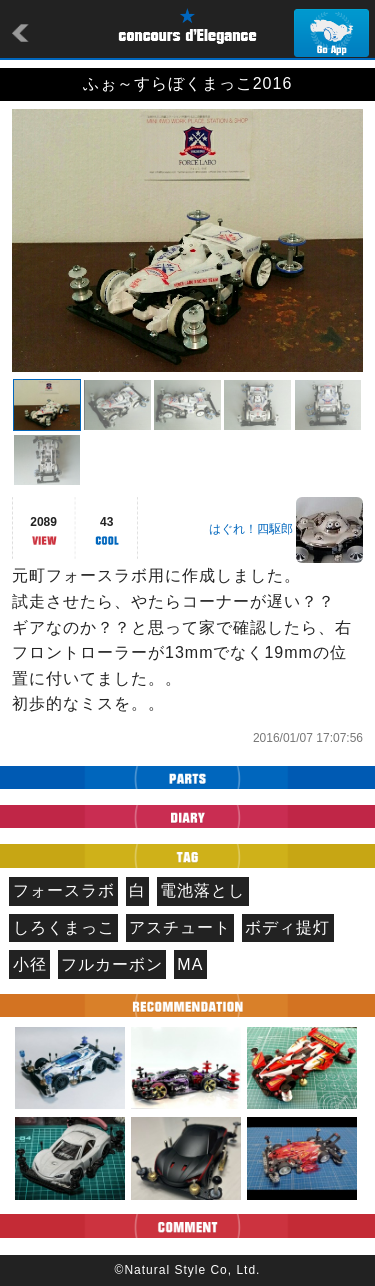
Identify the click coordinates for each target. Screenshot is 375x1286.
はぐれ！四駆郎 (251, 529)
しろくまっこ (64, 927)
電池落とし (202, 890)
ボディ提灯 (287, 927)
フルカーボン (112, 964)
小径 (30, 964)
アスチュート (180, 927)
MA (190, 964)
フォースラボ (64, 890)
